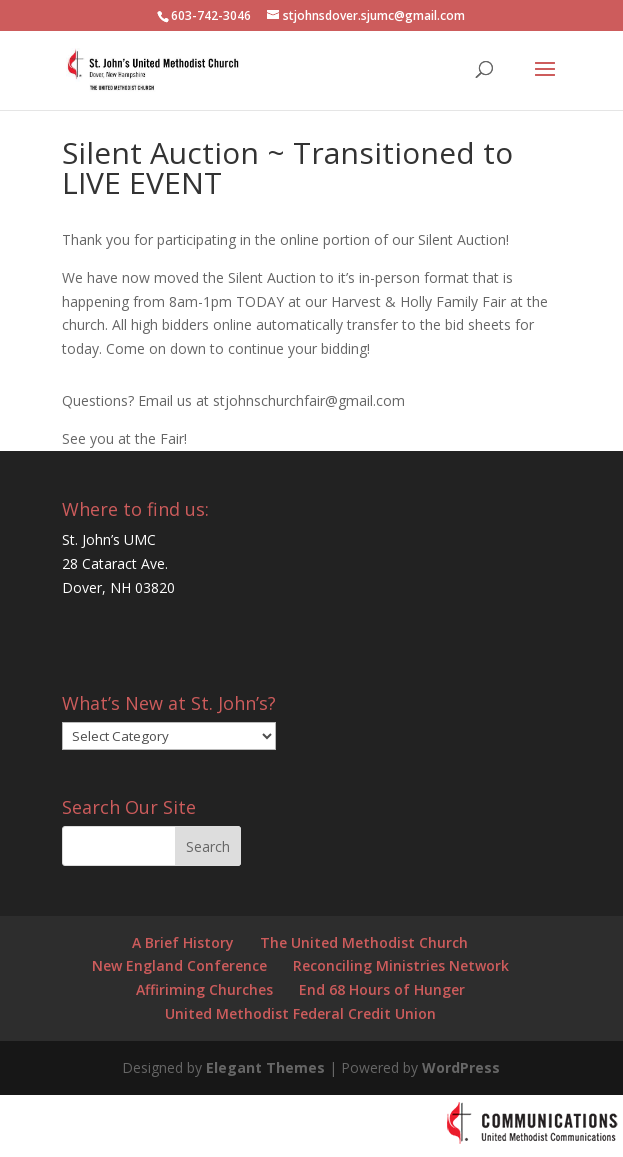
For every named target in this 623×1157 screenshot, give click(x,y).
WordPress (461, 1067)
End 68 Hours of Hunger (382, 989)
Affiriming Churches (204, 989)
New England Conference (179, 965)
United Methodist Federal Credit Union (300, 1013)
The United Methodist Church (364, 942)
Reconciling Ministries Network (401, 965)
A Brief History (183, 942)
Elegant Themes (265, 1067)
